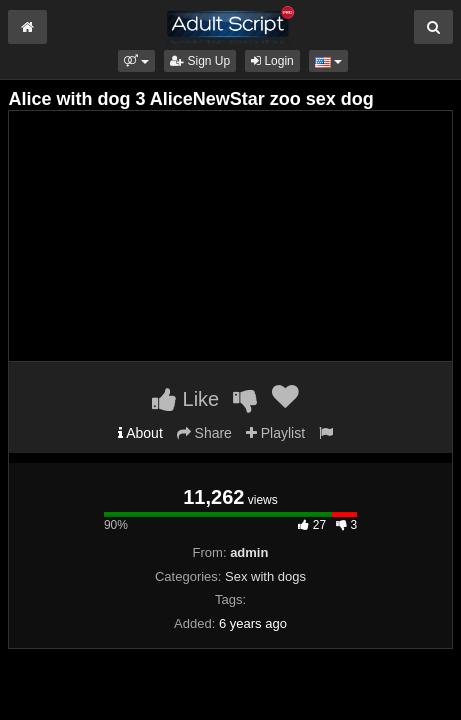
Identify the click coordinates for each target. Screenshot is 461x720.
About (140, 433)
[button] (136, 61)
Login (272, 61)
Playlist (275, 433)
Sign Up (200, 61)
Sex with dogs (265, 576)
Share (204, 433)
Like (185, 399)
